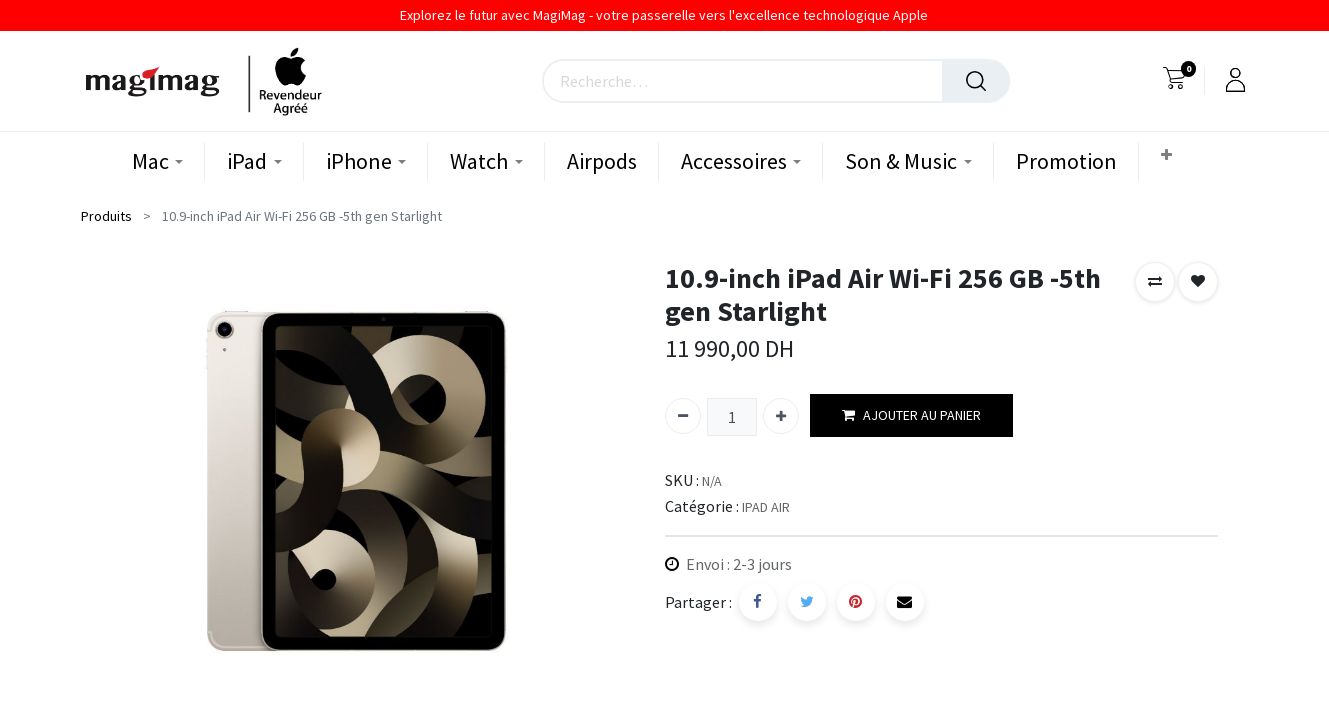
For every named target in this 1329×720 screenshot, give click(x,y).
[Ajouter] (781, 416)
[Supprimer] (683, 416)
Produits (106, 216)
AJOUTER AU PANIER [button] (911, 415)
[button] (1168, 155)
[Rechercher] (976, 81)
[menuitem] (602, 161)
